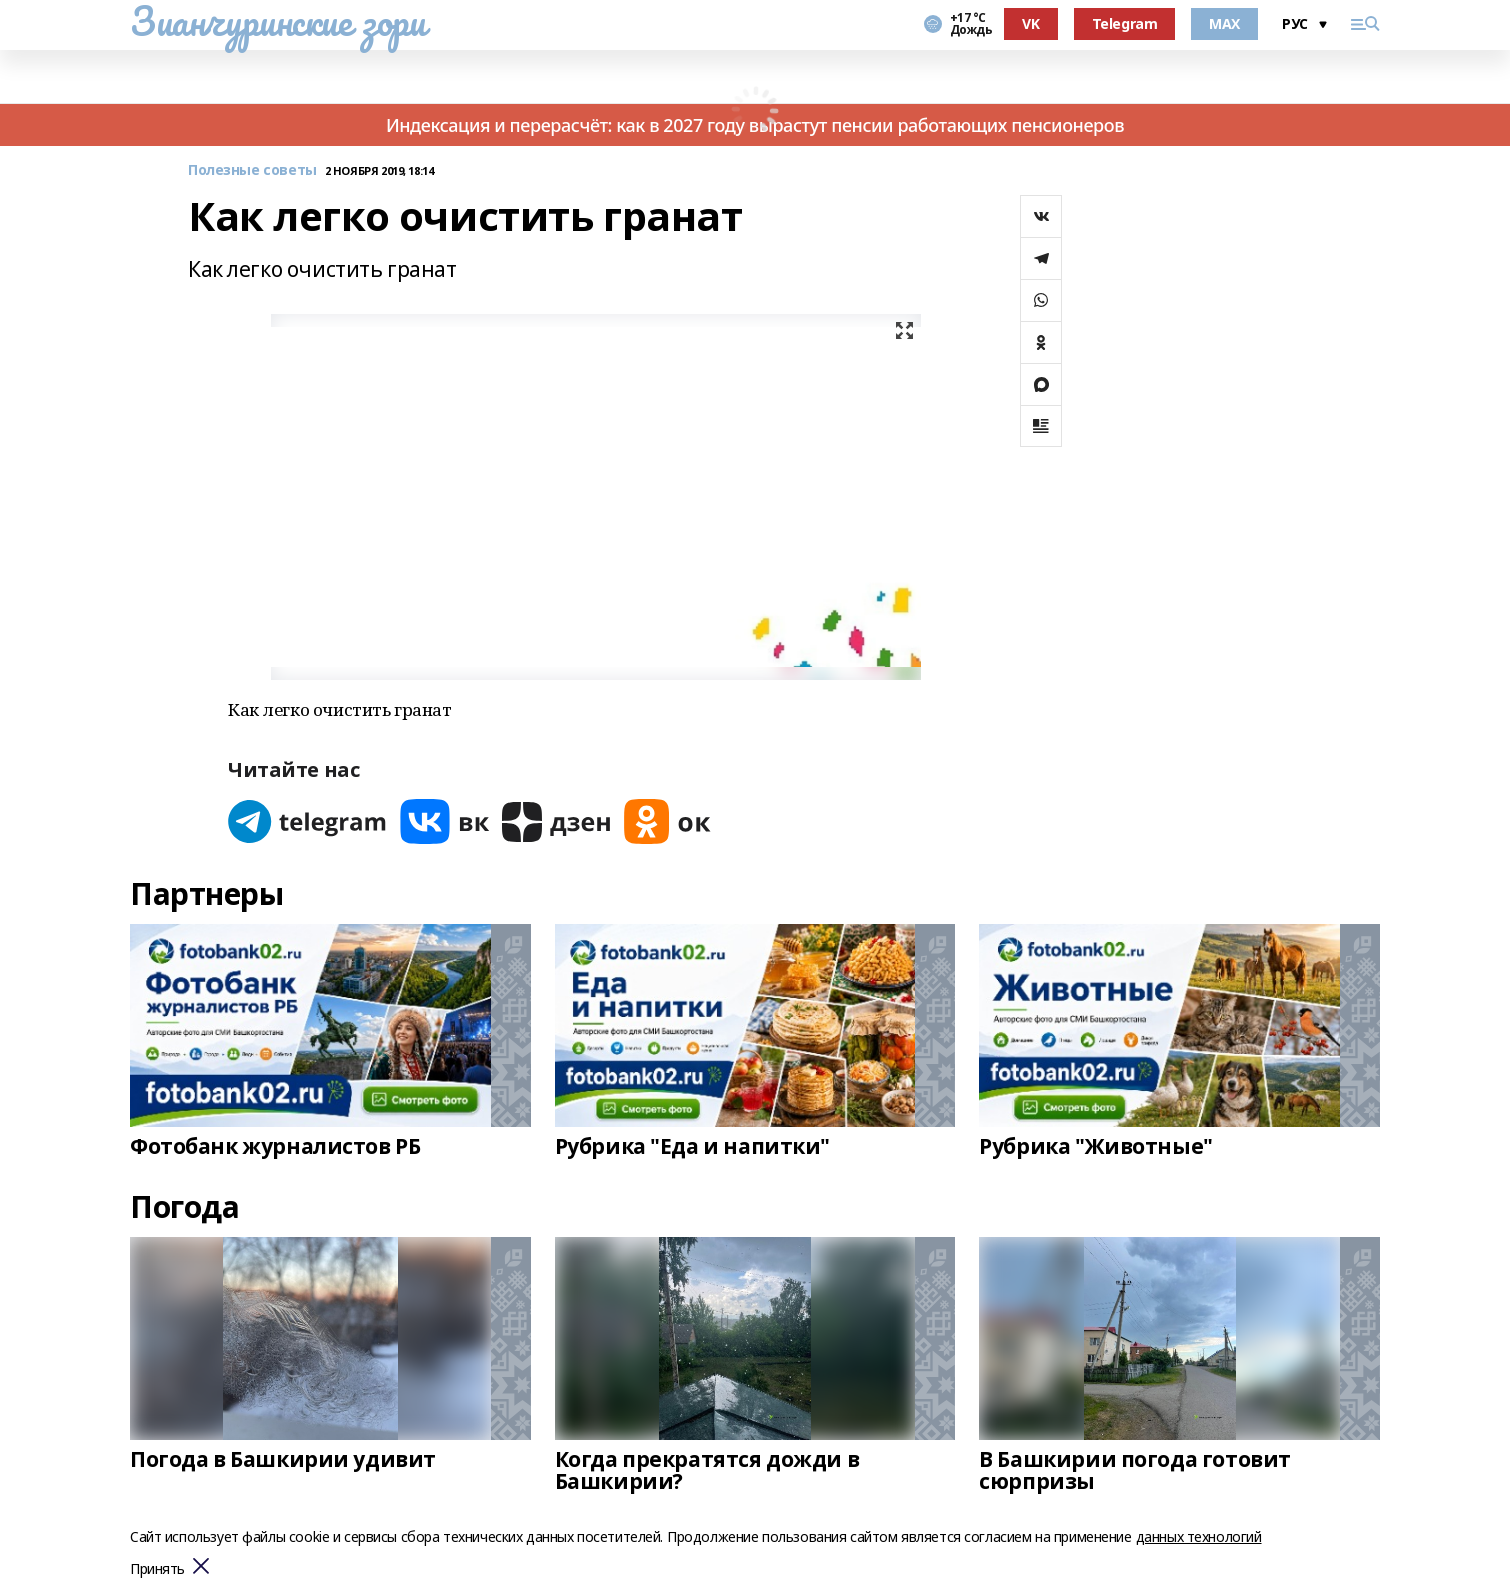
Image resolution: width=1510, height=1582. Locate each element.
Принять (157, 1569)
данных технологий (1199, 1536)
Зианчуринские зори (277, 21)
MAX (1224, 23)
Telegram (1125, 23)
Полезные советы (252, 170)
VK (1030, 23)
